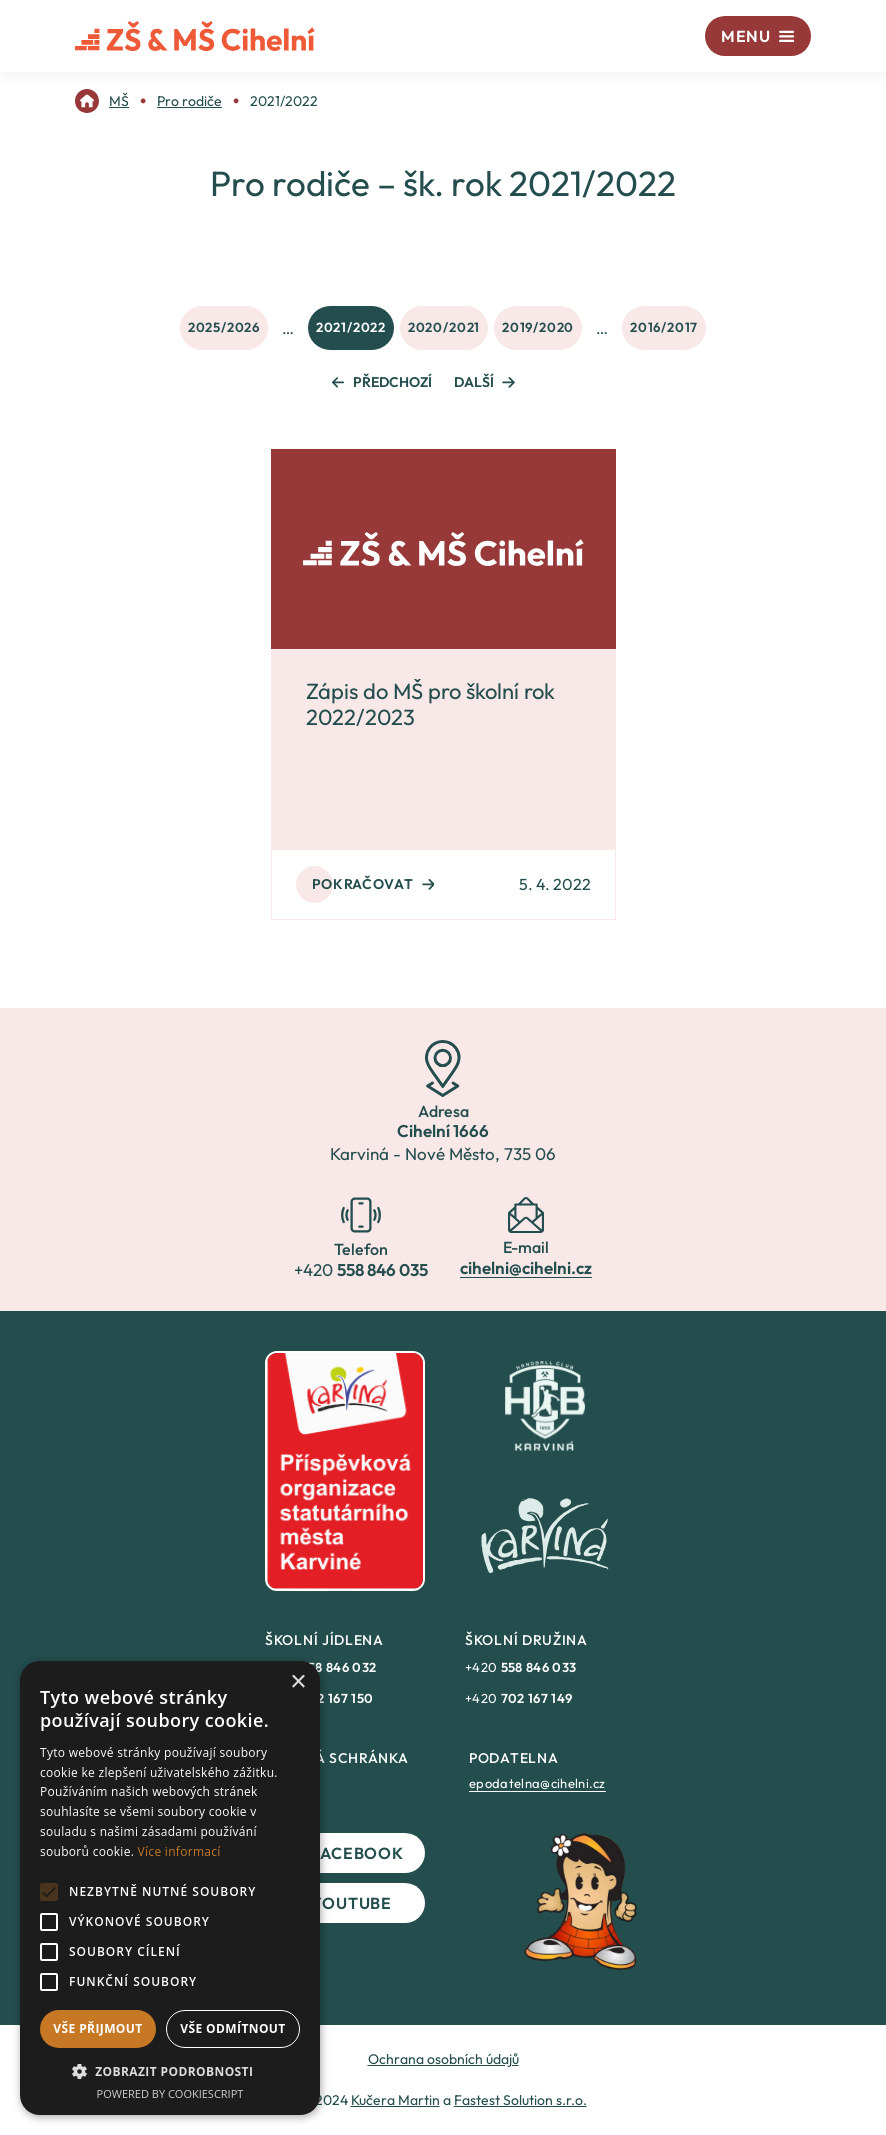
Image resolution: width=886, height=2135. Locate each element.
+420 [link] (320, 1667)
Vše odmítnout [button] (232, 2028)
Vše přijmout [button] (97, 2028)
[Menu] (758, 36)
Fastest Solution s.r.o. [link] (520, 2100)
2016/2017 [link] (664, 327)
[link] (102, 101)
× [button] (297, 1682)
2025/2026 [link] (224, 327)
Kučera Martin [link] (395, 2100)
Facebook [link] (342, 1853)
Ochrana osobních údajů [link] (443, 2059)
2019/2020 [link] (538, 327)
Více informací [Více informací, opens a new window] (179, 1851)
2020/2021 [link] (444, 327)
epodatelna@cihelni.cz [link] (537, 1783)
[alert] (170, 1888)
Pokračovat (373, 884)
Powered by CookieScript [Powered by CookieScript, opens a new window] (170, 2093)
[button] (170, 2071)
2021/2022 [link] (351, 327)
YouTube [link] (336, 1903)
